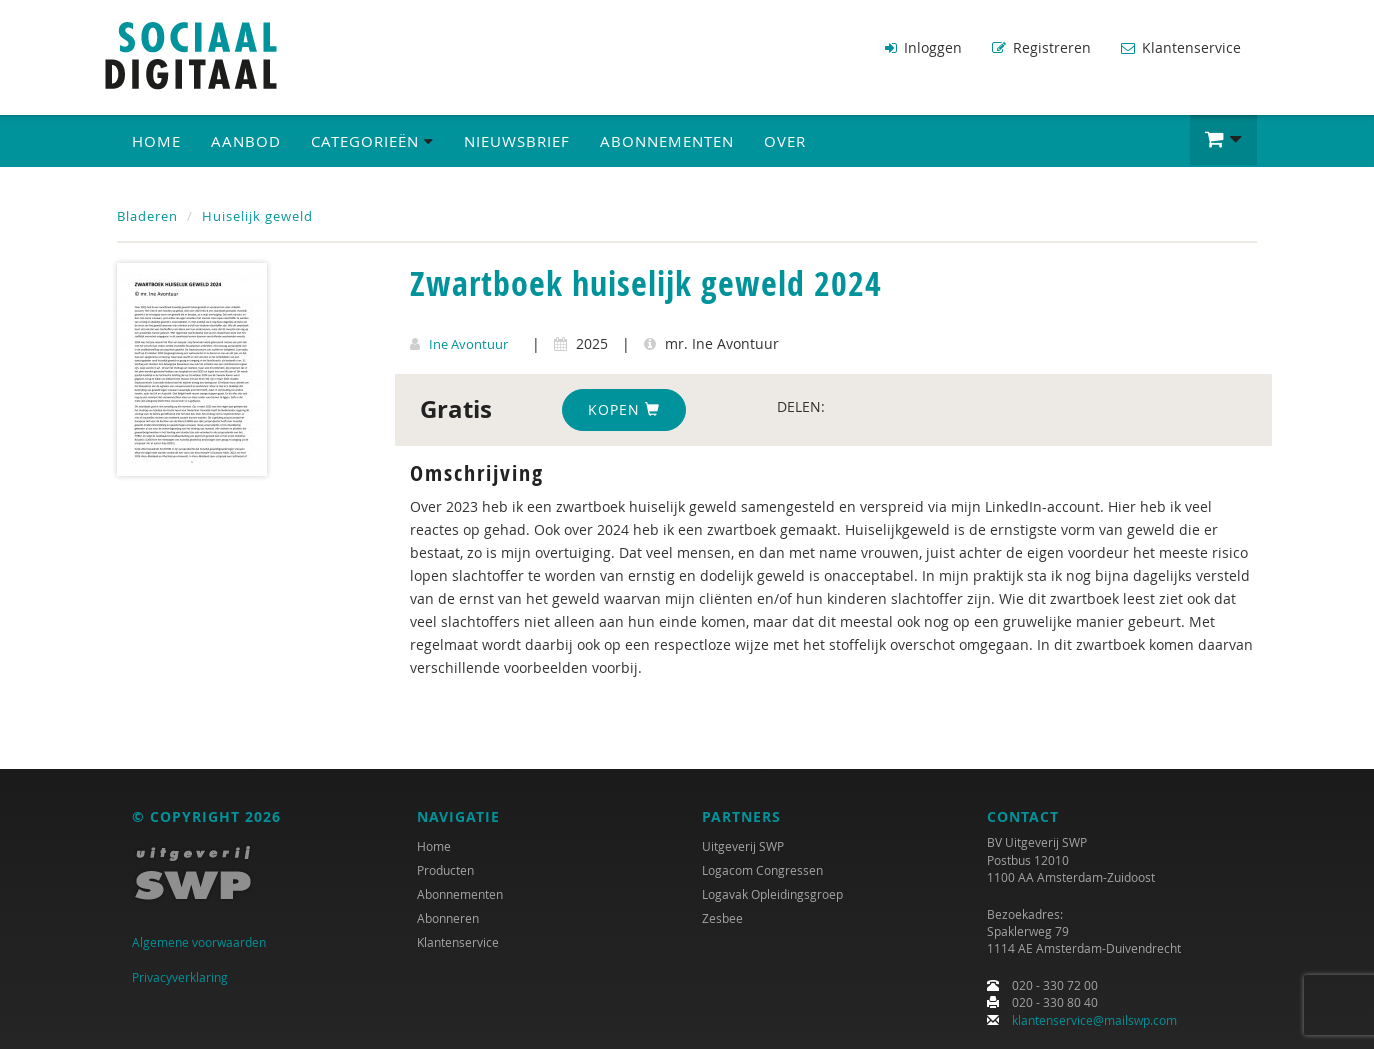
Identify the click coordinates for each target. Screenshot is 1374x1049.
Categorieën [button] (372, 141)
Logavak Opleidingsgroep (772, 895)
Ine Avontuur (468, 343)
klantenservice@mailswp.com (1094, 1020)
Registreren (1041, 47)
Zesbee (722, 919)
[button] (1223, 140)
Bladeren (147, 216)
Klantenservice (1181, 47)
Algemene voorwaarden (199, 943)
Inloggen (923, 47)
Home (156, 141)
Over (785, 141)
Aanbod (246, 141)
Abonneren (448, 919)
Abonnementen (667, 141)
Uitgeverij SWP (743, 847)
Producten (445, 871)
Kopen (624, 408)
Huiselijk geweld (257, 216)
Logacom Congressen (762, 871)
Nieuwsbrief (517, 141)
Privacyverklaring (180, 977)
